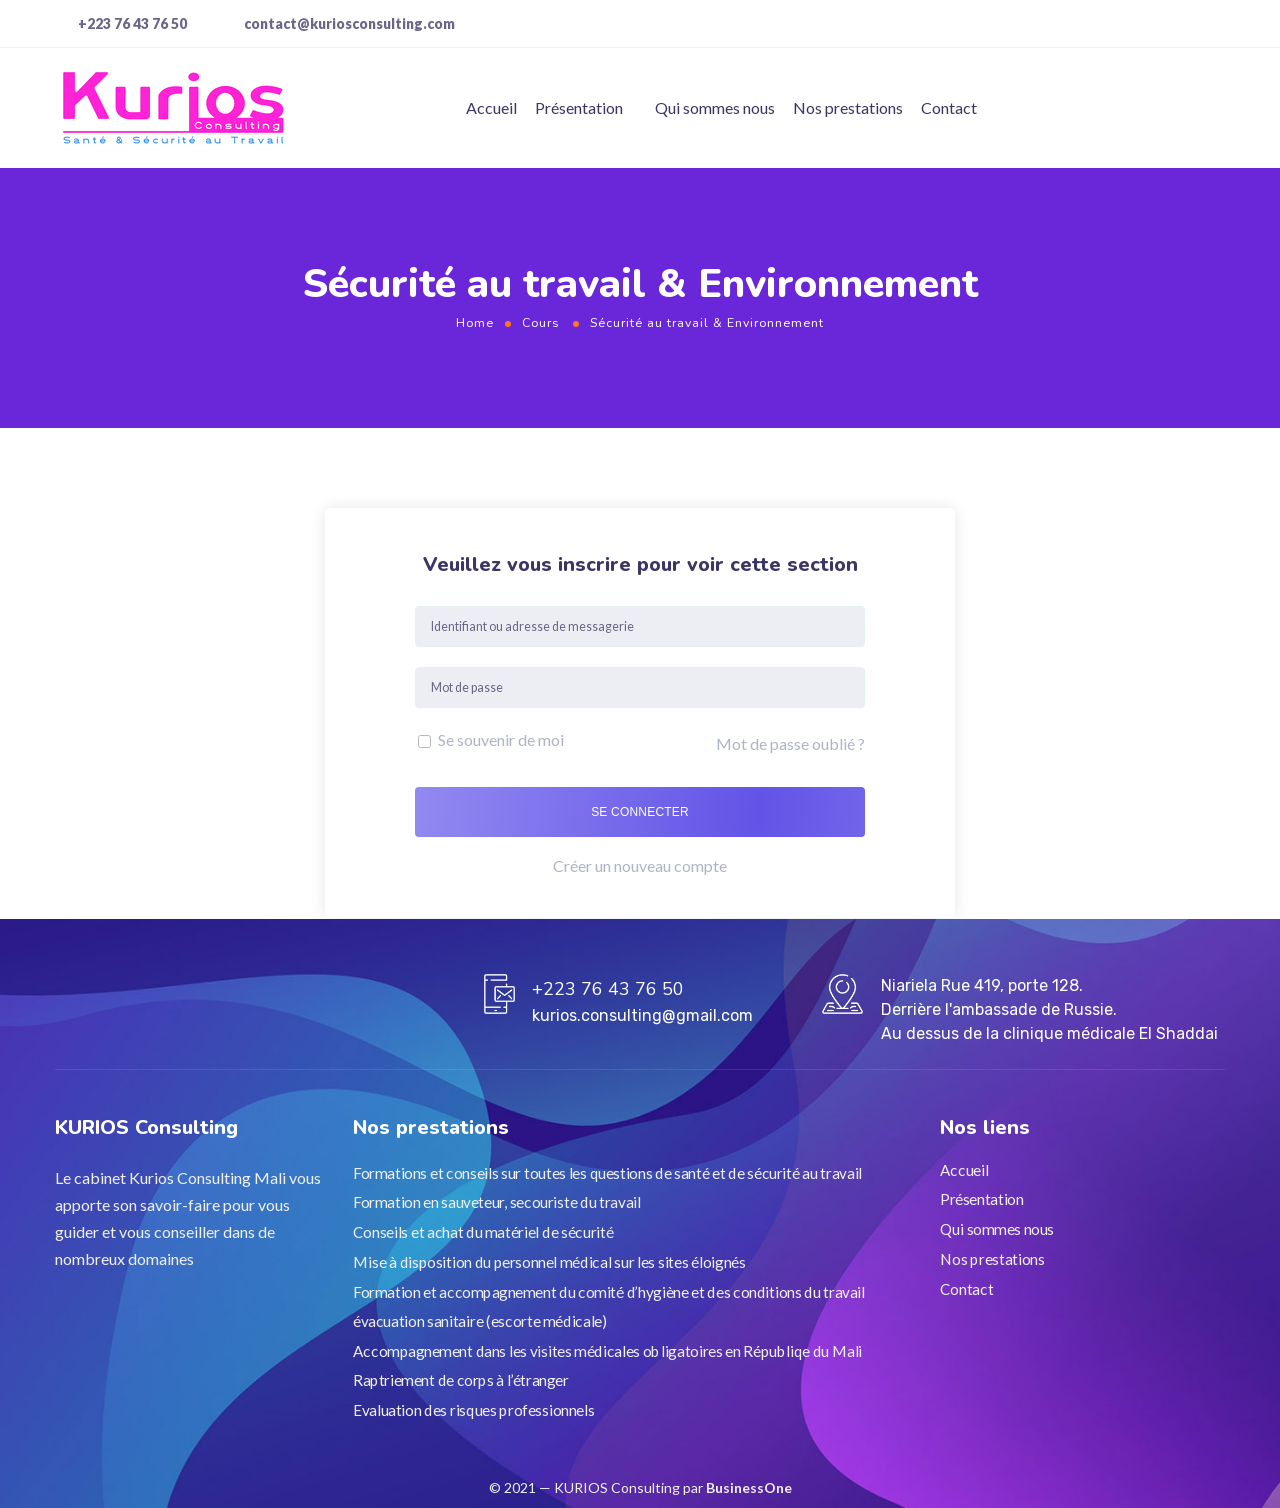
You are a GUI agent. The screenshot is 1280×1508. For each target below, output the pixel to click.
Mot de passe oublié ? (790, 743)
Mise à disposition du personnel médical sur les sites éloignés (549, 1261)
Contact (949, 107)
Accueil (491, 107)
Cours (540, 322)
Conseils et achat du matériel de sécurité (483, 1232)
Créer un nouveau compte (640, 865)
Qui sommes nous (715, 107)
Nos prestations (848, 107)
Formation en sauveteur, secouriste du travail (497, 1202)
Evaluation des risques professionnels (473, 1409)
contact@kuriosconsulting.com (349, 23)
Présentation (579, 107)
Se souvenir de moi (491, 739)
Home (475, 322)
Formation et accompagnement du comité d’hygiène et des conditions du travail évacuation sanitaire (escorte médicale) (609, 1306)
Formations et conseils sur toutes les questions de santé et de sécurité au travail (607, 1172)
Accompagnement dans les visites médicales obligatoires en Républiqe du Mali (607, 1350)
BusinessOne (749, 1487)
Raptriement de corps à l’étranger (461, 1380)
